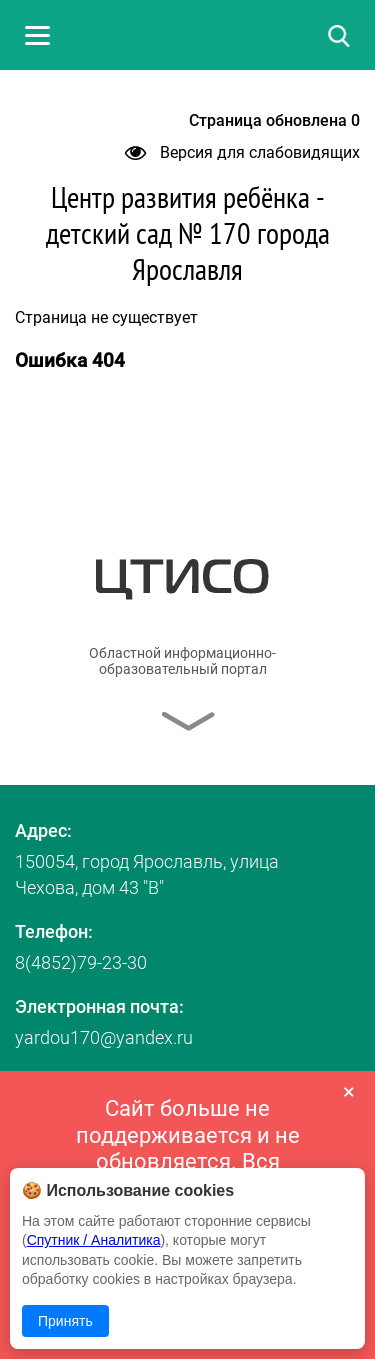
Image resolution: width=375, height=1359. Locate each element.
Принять (65, 1321)
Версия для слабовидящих (242, 152)
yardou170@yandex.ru (104, 1037)
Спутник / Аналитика (94, 1240)
